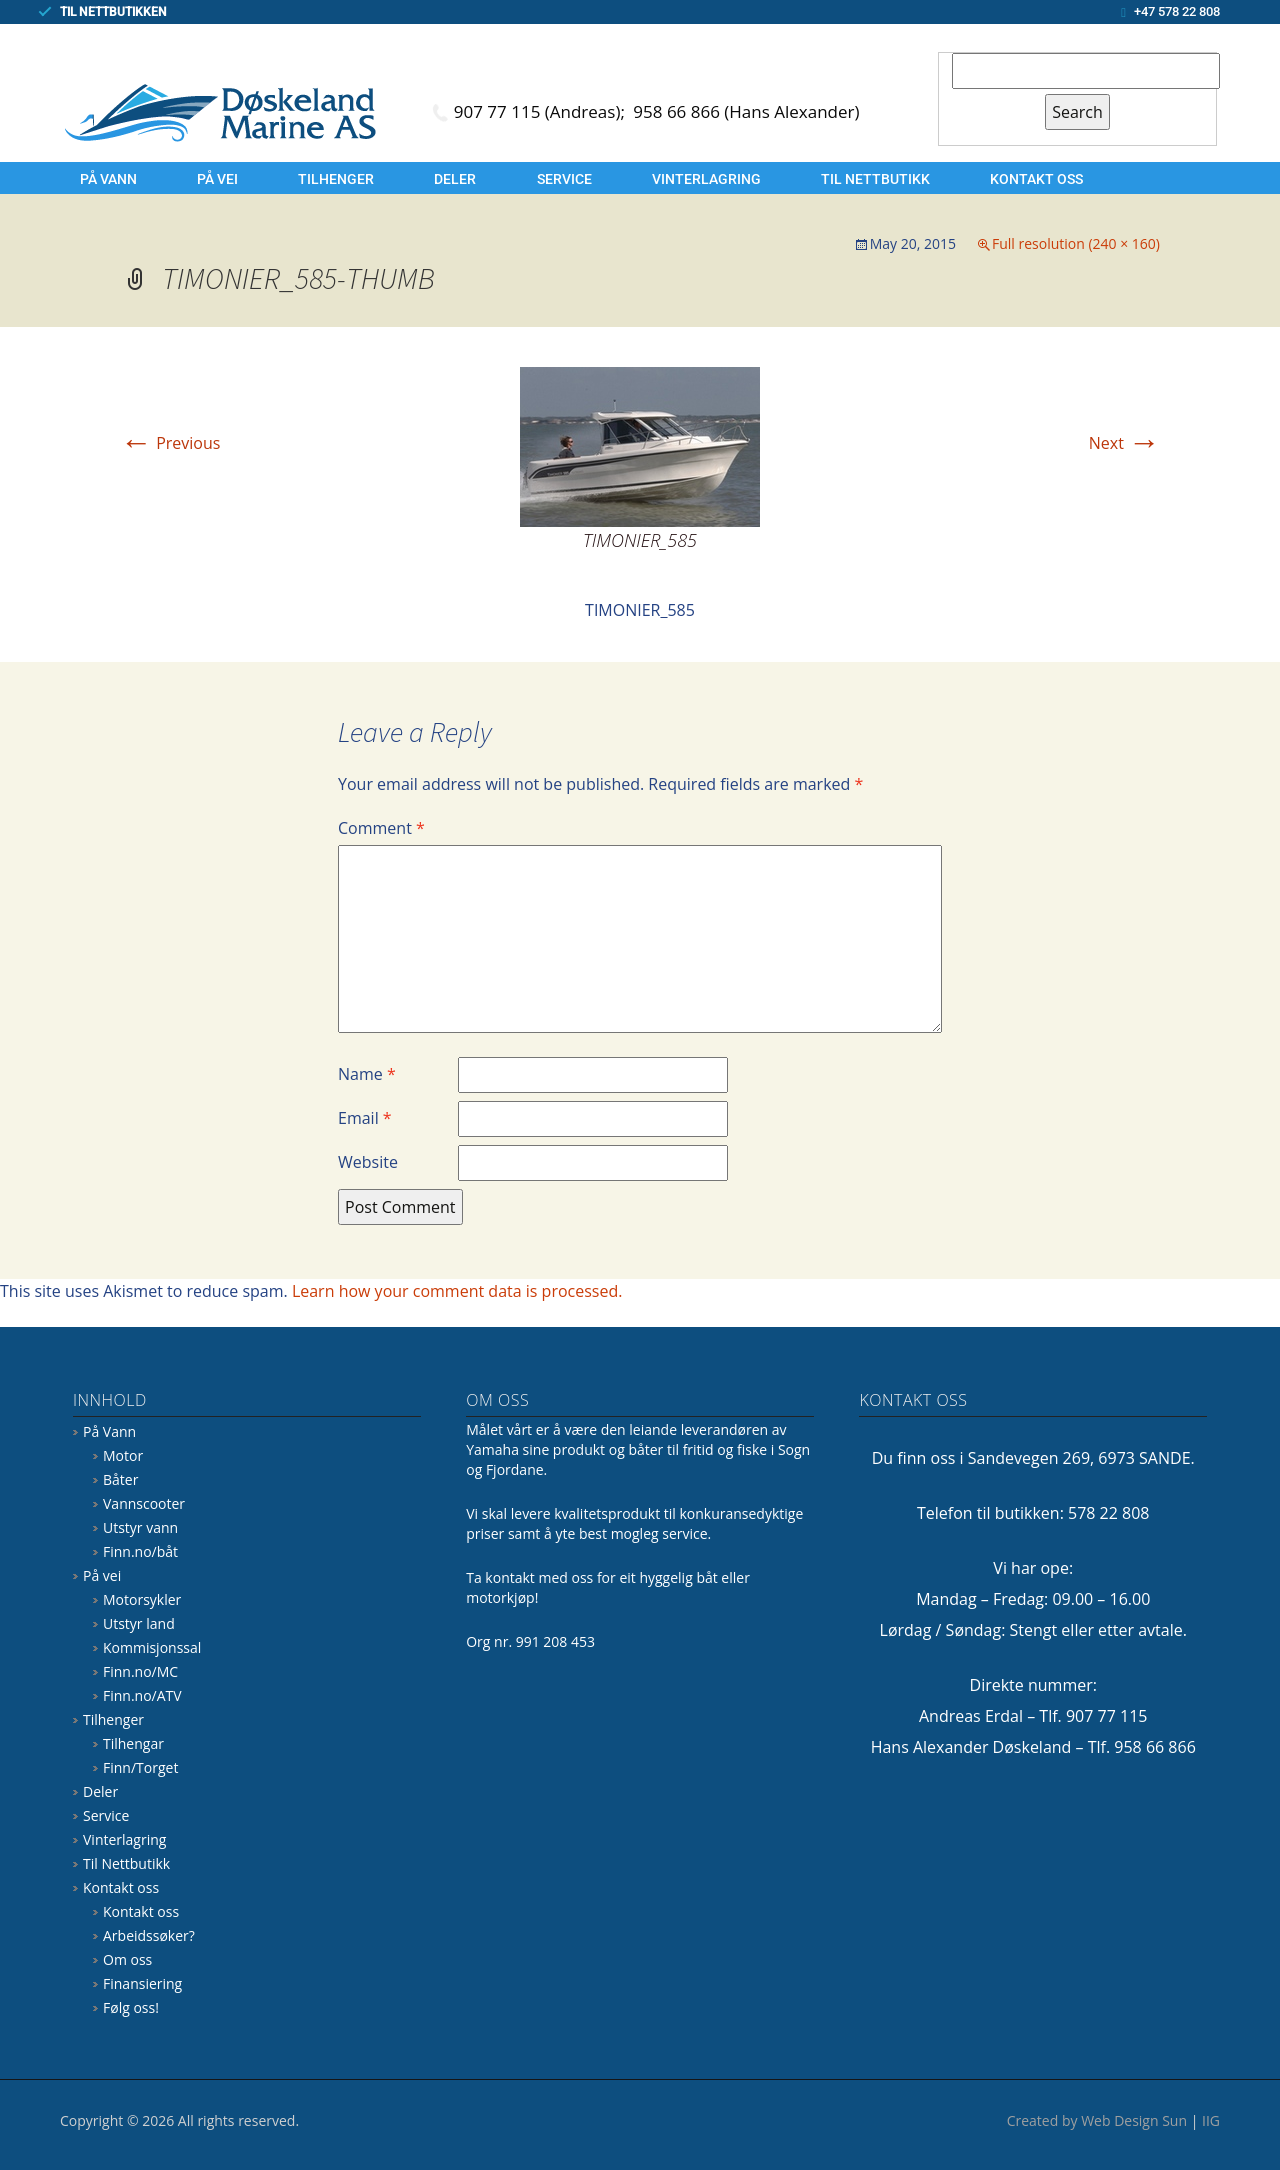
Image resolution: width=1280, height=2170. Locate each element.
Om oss (127, 1959)
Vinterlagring (706, 179)
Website (368, 1162)
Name (367, 1074)
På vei (217, 179)
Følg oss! (131, 2007)
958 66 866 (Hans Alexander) (746, 111)
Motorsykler (142, 1599)
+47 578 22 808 (1177, 11)
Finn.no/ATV (142, 1695)
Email (365, 1118)
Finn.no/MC (140, 1671)
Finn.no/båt (140, 1551)
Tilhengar (133, 1743)
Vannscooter (144, 1503)
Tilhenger (336, 179)
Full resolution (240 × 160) (1076, 243)
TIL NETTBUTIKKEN (113, 12)
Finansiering (142, 1983)
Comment (381, 828)
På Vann (108, 179)
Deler (455, 179)
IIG (1211, 2120)
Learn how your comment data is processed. (457, 1291)
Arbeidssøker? (149, 1935)
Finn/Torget (140, 1767)
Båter (120, 1479)
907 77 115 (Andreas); (542, 111)
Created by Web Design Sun (1097, 2120)
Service (564, 179)
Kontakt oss (1036, 179)
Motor (123, 1455)
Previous (170, 443)
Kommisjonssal (152, 1647)
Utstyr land (139, 1623)
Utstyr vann (140, 1527)
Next (1124, 443)
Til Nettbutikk (875, 179)
